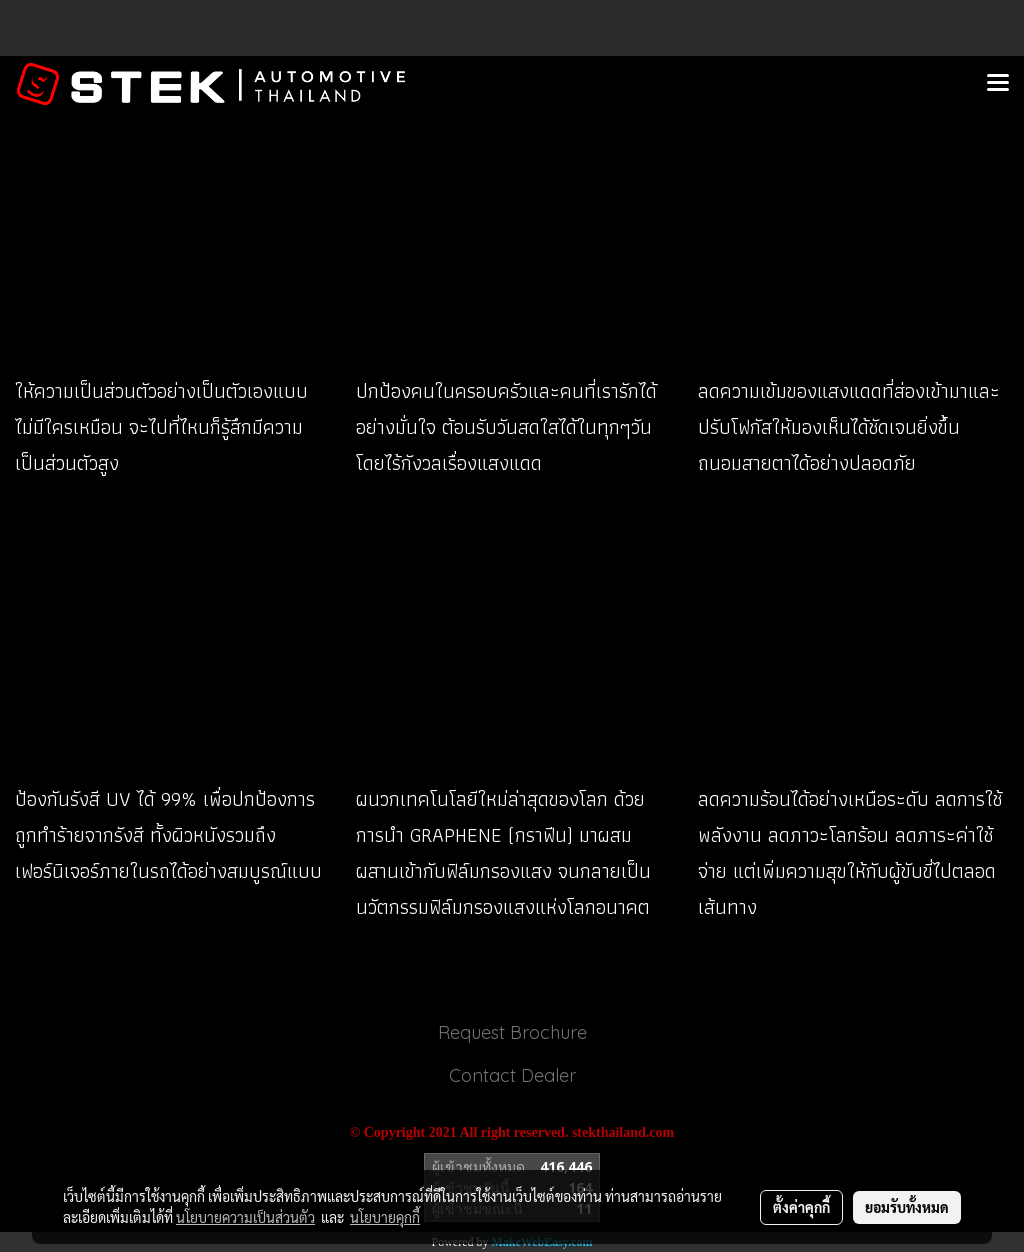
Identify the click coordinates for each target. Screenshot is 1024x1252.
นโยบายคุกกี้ (385, 1217)
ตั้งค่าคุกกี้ (801, 1207)
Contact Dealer (512, 1075)
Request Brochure (512, 1032)
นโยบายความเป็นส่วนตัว (245, 1217)
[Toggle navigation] (998, 84)
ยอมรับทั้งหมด (907, 1207)
